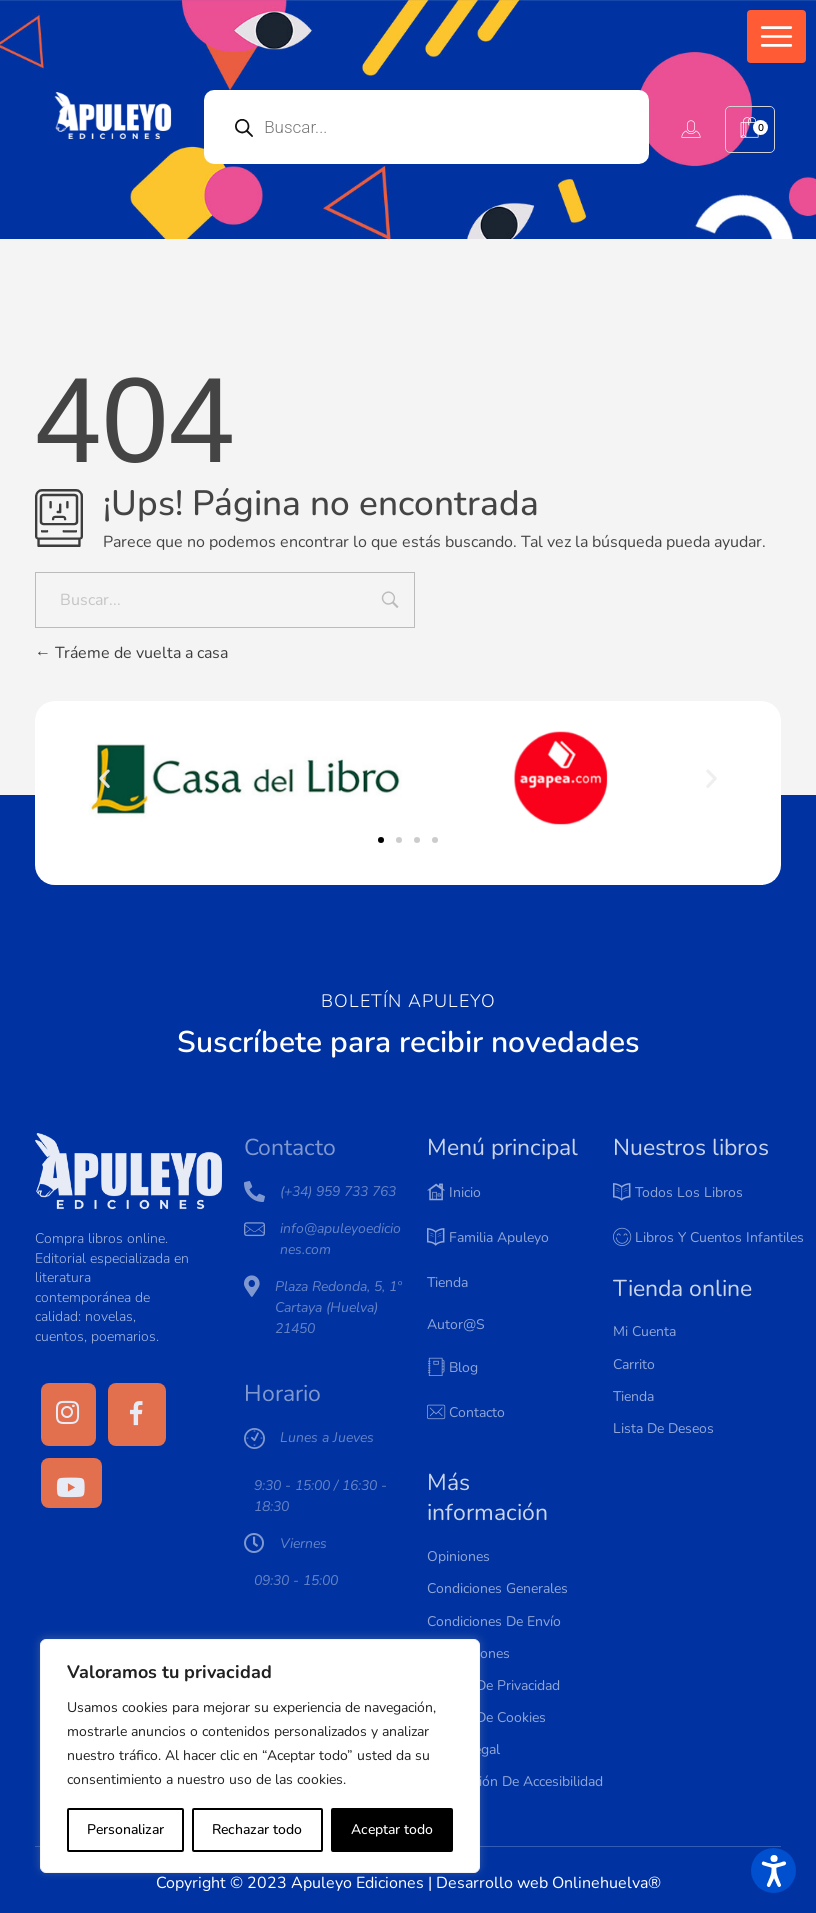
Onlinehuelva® (606, 1883)
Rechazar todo (257, 1829)
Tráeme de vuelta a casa (131, 653)
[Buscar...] (225, 600)
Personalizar (125, 1829)
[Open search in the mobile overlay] (426, 127)
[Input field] (390, 602)
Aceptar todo (392, 1829)
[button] (776, 36)
